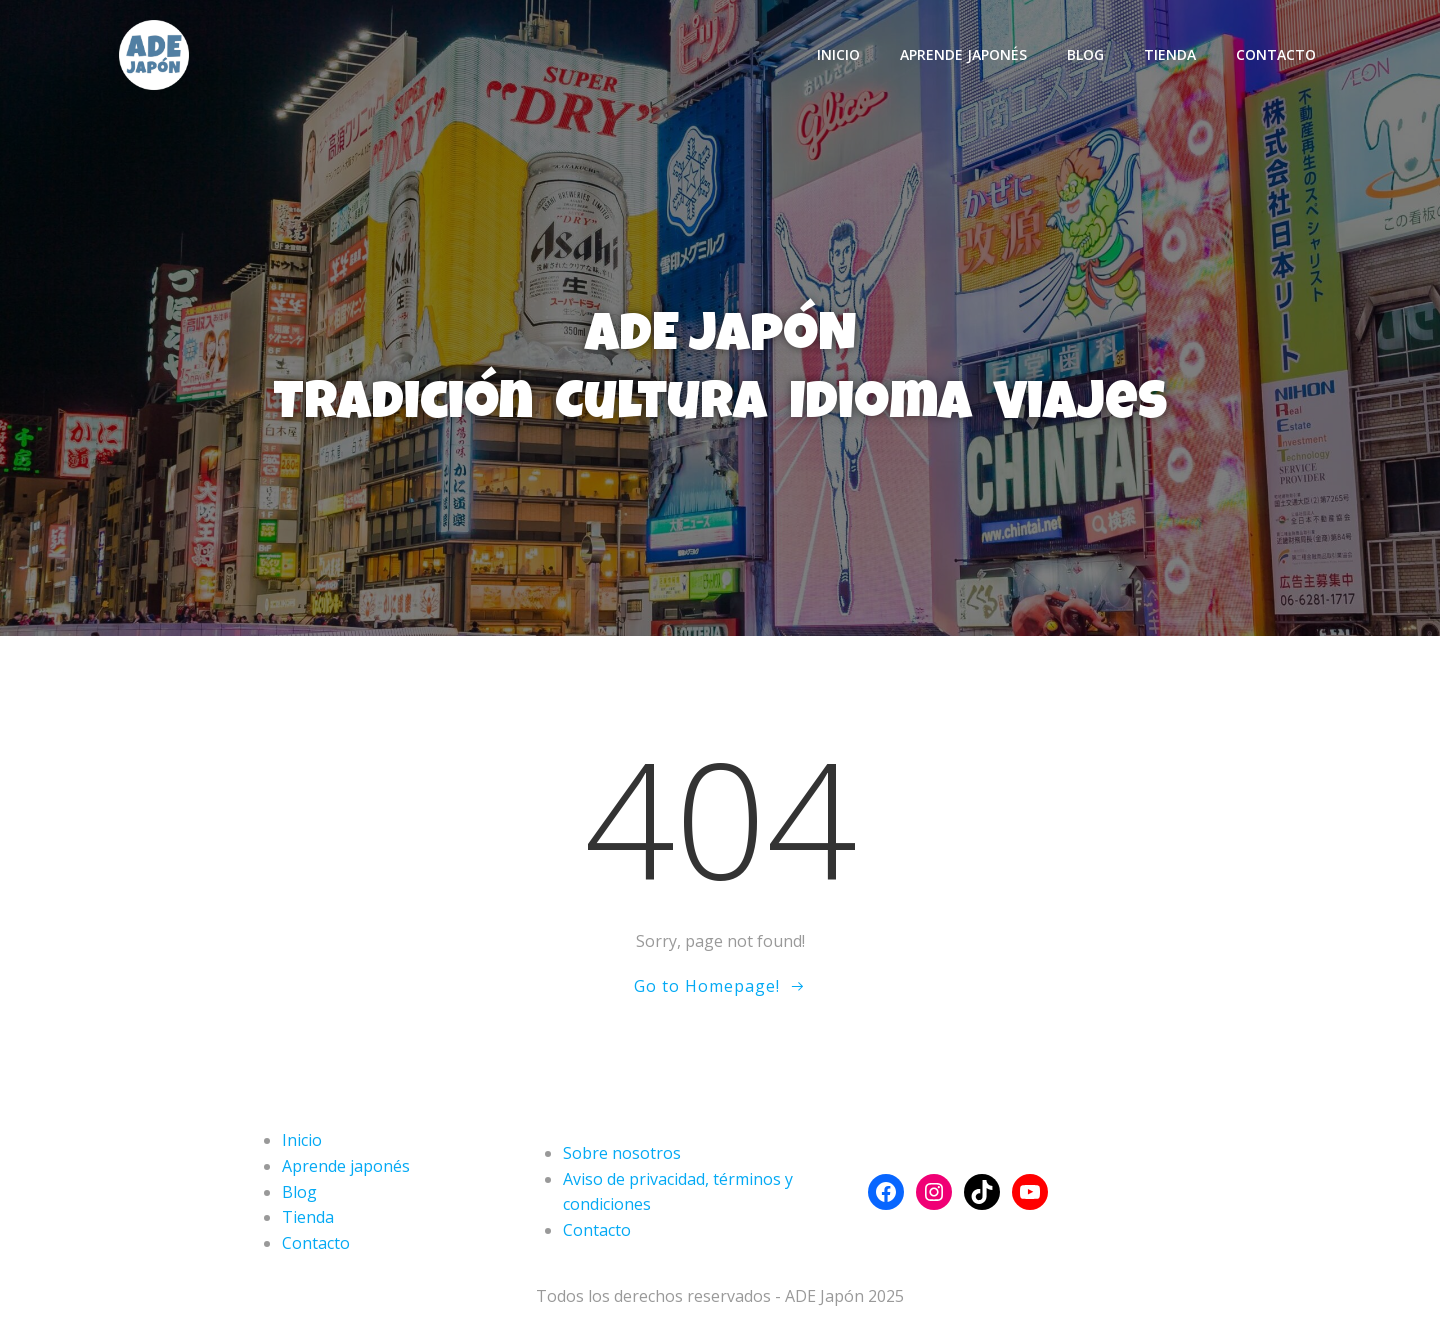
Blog (1085, 55)
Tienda (1170, 55)
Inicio (838, 55)
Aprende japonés (963, 55)
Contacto (1276, 55)
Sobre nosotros (622, 1153)
